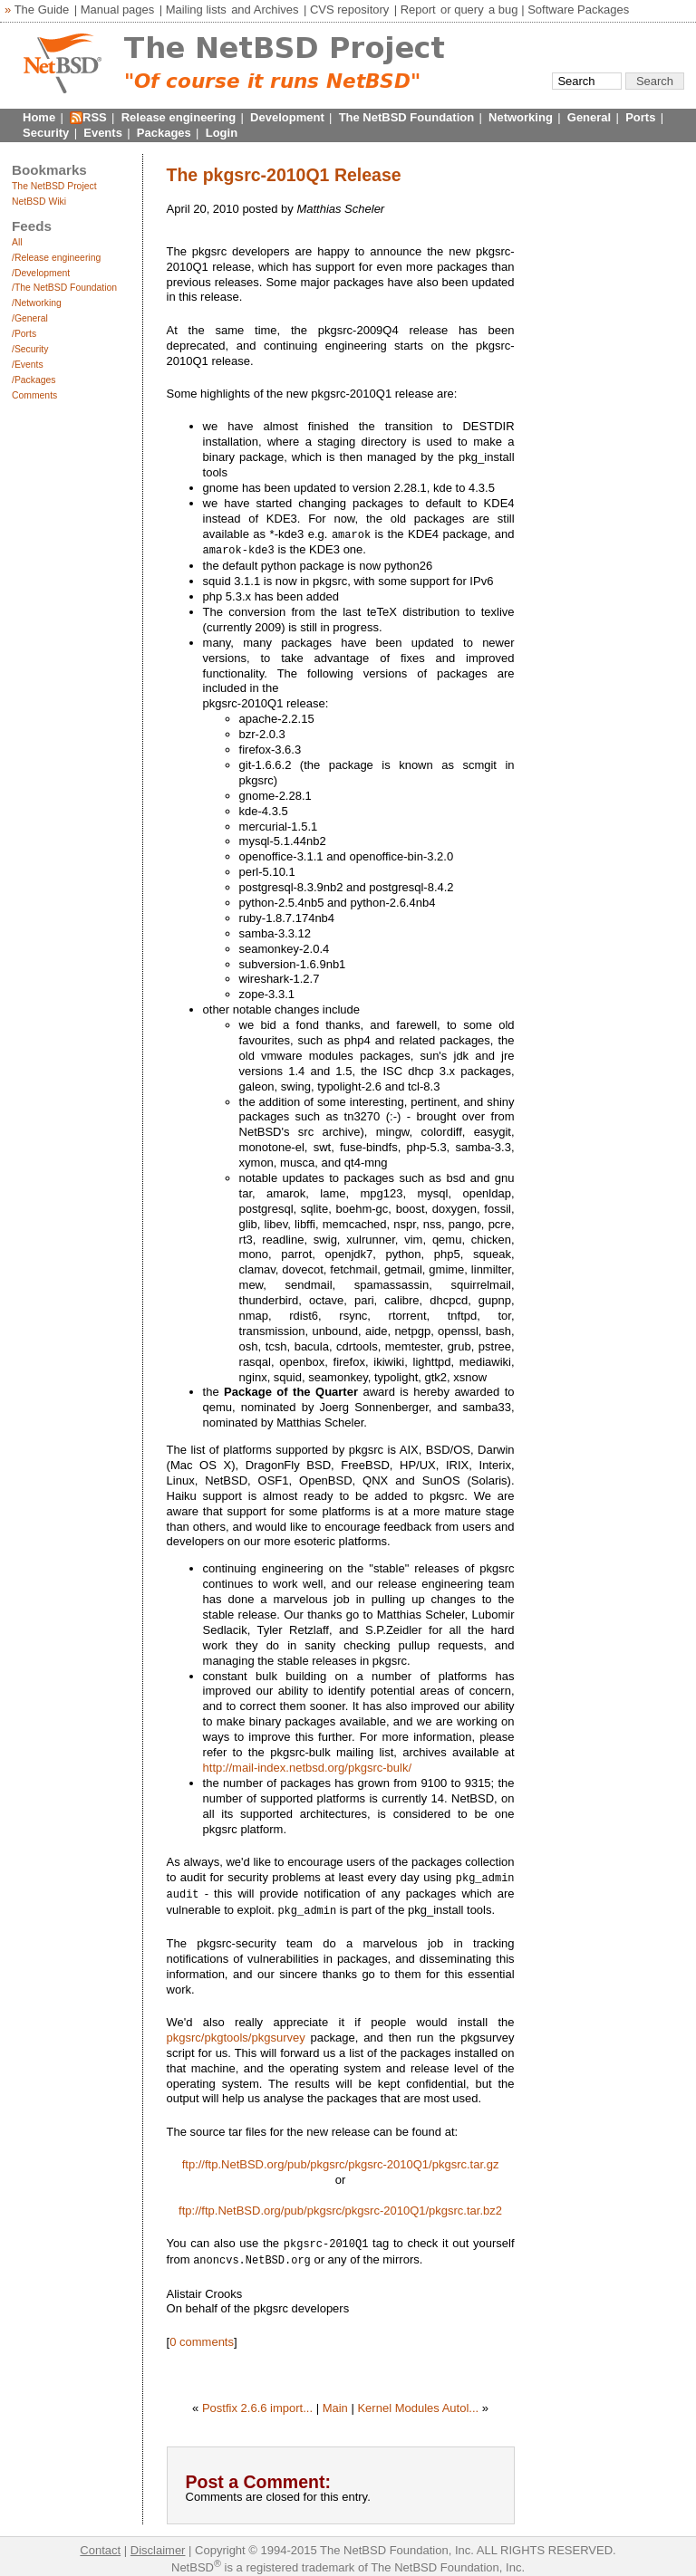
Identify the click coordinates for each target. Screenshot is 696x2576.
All (17, 242)
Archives (276, 9)
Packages (164, 132)
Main (335, 2401)
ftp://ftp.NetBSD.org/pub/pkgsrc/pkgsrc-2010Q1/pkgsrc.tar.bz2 (340, 2206)
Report (418, 9)
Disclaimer (158, 2544)
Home (39, 117)
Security (46, 132)
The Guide (42, 9)
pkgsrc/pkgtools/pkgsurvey (236, 2033)
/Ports (24, 334)
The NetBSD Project (54, 186)
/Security (30, 349)
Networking (520, 117)
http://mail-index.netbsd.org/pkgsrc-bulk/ (307, 1766)
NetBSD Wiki (39, 202)
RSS (94, 117)
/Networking (37, 303)
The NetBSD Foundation (407, 117)
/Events (28, 365)
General (589, 117)
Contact (100, 2544)
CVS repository (349, 9)
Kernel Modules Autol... (417, 2401)
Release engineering (178, 117)
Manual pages (118, 9)
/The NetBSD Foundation (64, 288)
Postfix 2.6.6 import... (257, 2401)
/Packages (34, 380)
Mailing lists (196, 9)
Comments (34, 395)
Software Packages (578, 9)
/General (30, 318)
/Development (41, 273)
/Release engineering (56, 258)
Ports (640, 117)
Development (287, 117)
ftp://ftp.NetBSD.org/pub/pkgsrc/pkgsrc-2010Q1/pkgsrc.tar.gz (340, 2160)
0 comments (201, 2335)
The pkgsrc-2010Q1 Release (284, 175)
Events (102, 132)
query (469, 9)
